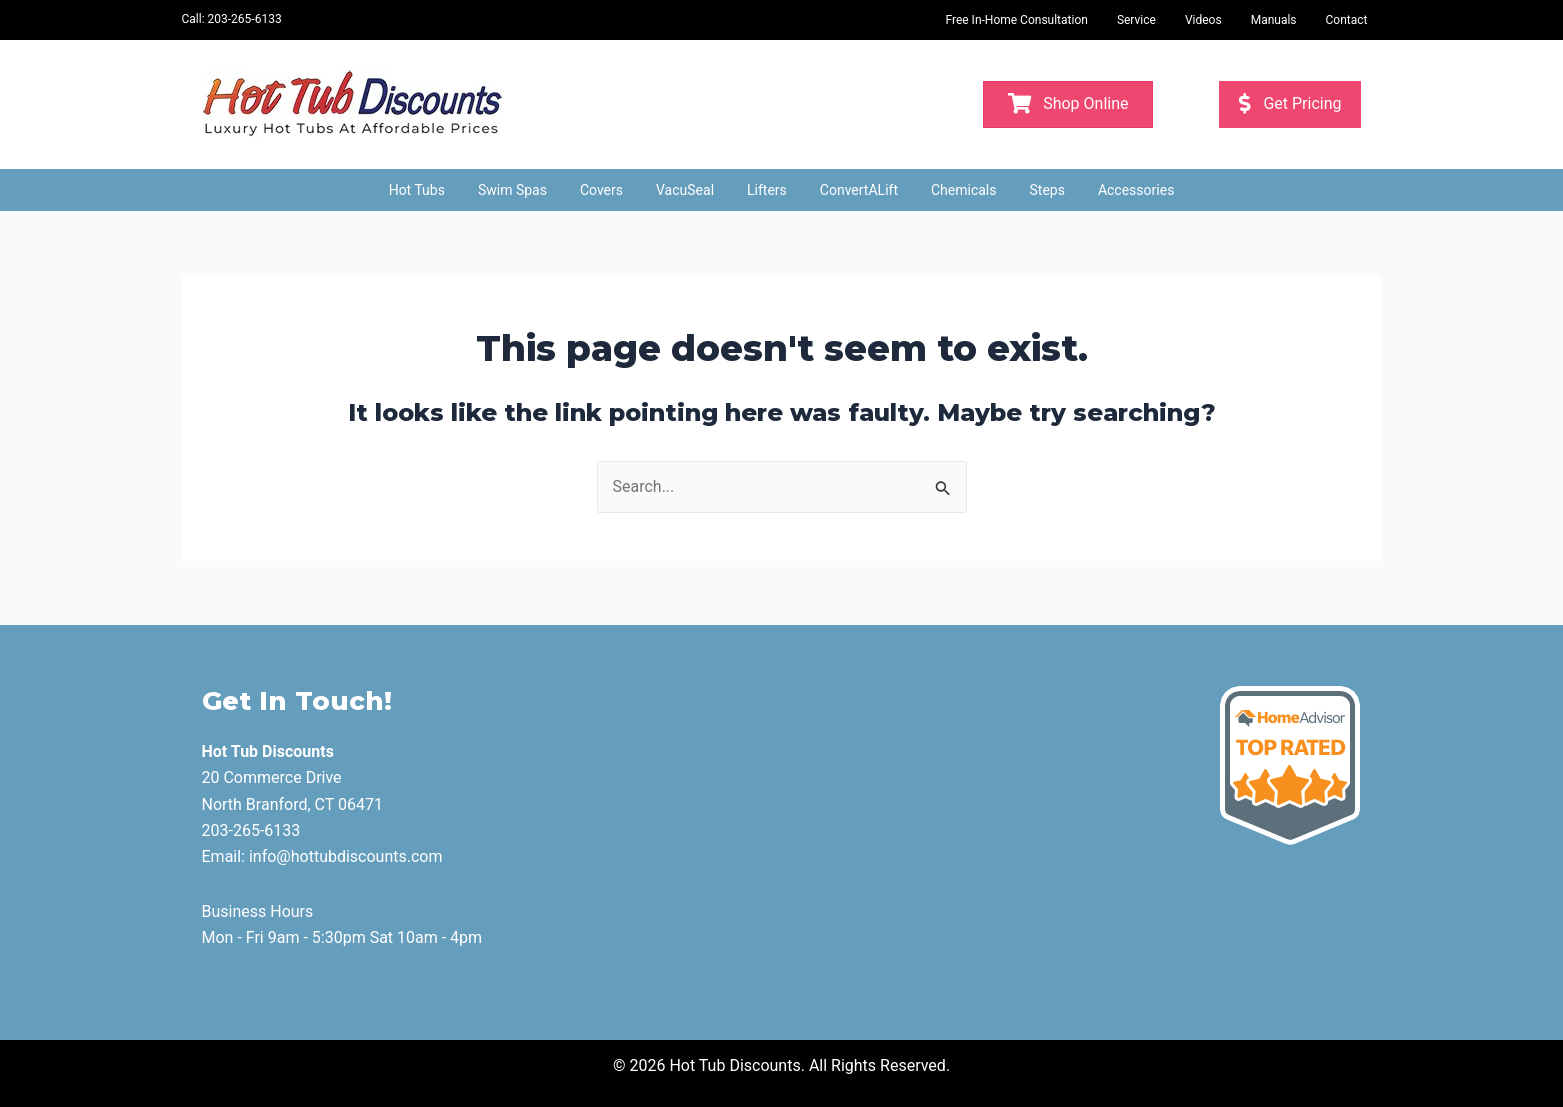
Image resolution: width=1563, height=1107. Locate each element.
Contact (1347, 20)
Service (1136, 20)
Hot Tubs (417, 190)
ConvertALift (859, 190)
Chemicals (964, 190)
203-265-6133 (245, 19)
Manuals (1274, 20)
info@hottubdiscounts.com (346, 856)
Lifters (767, 190)
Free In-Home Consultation (1016, 20)
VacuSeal (685, 190)
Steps (1047, 190)
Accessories (1136, 190)
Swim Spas (512, 190)
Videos (1203, 20)
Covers (601, 190)
